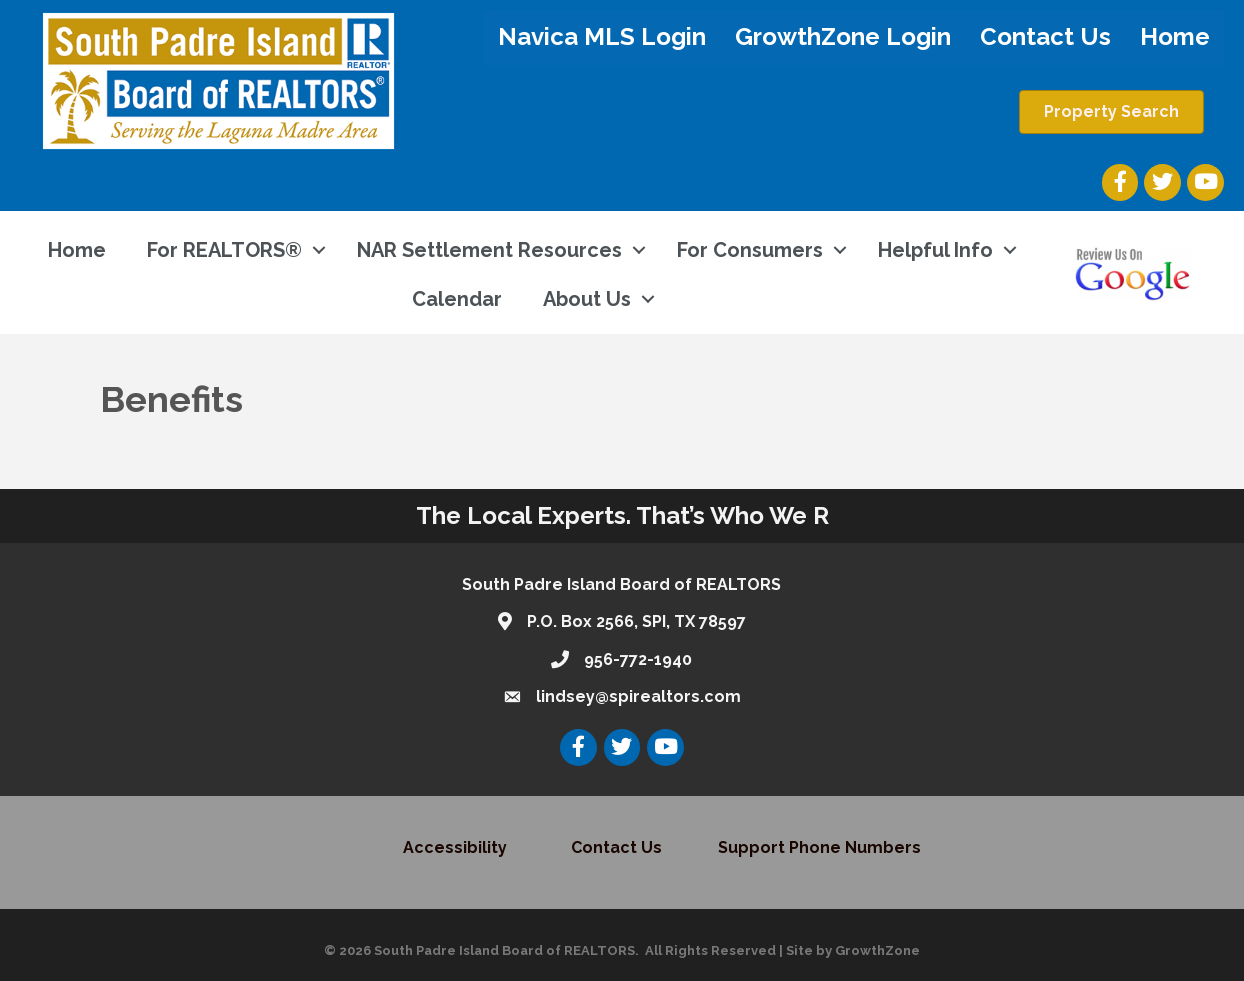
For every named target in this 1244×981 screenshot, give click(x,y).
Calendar (457, 299)
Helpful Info (935, 250)
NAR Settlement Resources (489, 250)
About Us (587, 299)
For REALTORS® (224, 250)
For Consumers (750, 250)
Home (1175, 36)
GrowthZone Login (843, 36)
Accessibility (457, 847)
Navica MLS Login (602, 36)
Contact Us (1045, 36)
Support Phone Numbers (819, 847)
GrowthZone (877, 950)
